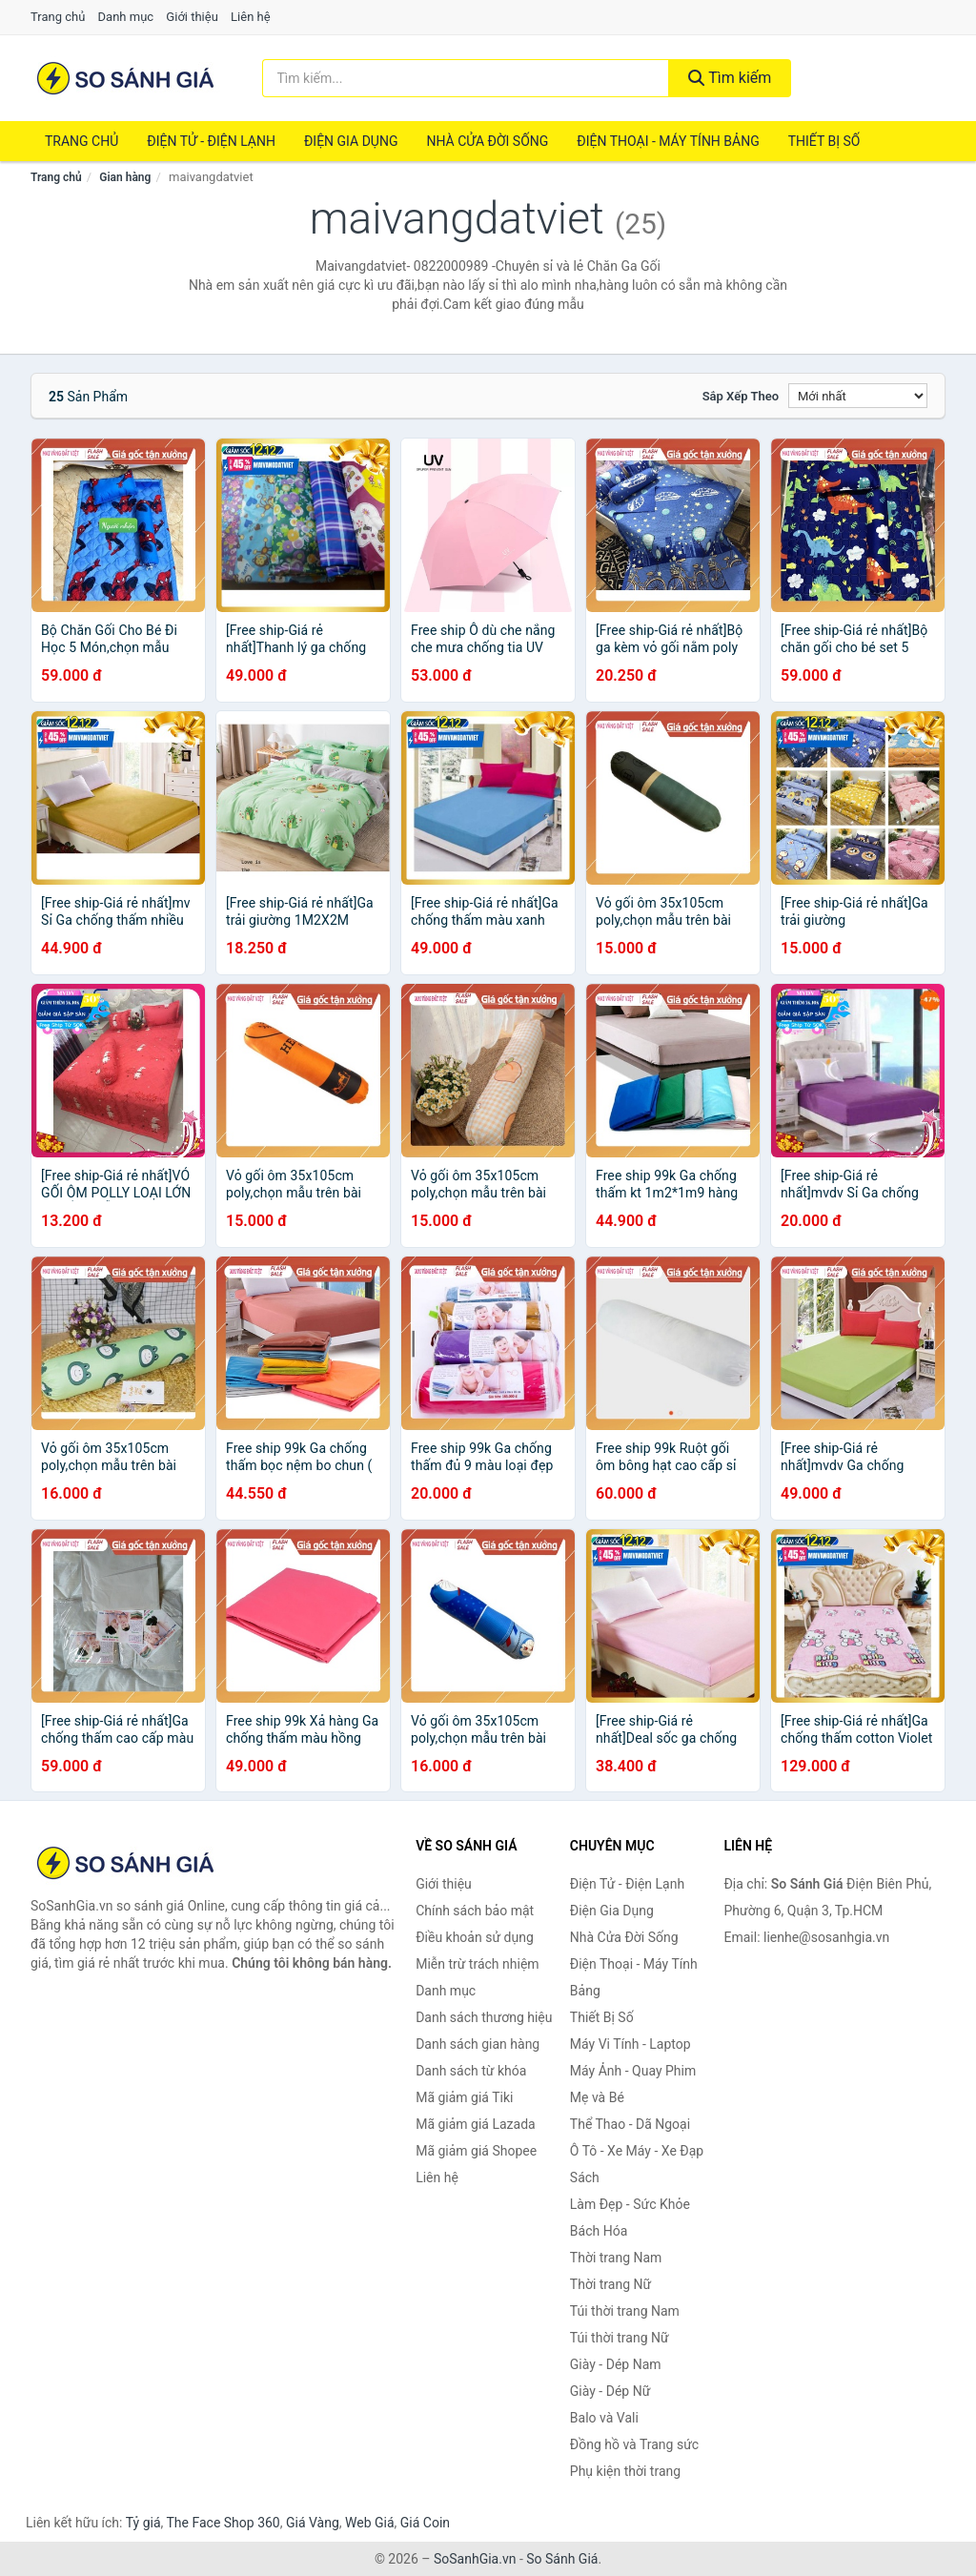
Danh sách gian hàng (477, 2044)
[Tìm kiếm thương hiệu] (465, 78)
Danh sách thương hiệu (484, 2017)
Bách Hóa (598, 2231)
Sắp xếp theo (740, 396)
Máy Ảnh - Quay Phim (633, 2070)
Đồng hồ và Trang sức (634, 2444)
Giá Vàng (312, 2522)
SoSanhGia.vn (475, 2558)
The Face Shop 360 (222, 2522)
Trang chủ (57, 17)
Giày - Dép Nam (615, 2364)
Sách (585, 2177)
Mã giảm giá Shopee (476, 2150)
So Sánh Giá (562, 2558)
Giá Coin (425, 2522)
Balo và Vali (604, 2417)
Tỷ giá (143, 2522)
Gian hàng (125, 177)
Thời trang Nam (616, 2257)
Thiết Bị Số (824, 141)
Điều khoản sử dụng (475, 1937)
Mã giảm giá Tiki (464, 2097)
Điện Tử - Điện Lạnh (211, 141)
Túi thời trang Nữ (619, 2337)
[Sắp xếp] (857, 395)
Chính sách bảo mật (475, 1910)
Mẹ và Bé (597, 2097)
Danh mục (126, 17)
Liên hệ (251, 17)
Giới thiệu (191, 17)
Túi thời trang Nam (625, 2311)
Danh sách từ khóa (471, 2070)
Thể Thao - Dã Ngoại (630, 2124)
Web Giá (370, 2522)
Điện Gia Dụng (350, 141)
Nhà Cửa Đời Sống (487, 141)
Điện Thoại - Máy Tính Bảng (668, 141)
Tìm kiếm (730, 78)
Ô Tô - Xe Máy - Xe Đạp (636, 2150)
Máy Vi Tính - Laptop (630, 2044)
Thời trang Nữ (610, 2284)
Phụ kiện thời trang (625, 2471)
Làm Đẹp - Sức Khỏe (630, 2204)
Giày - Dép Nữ (610, 2391)
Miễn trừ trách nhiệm (477, 1964)
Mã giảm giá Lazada (476, 2124)
